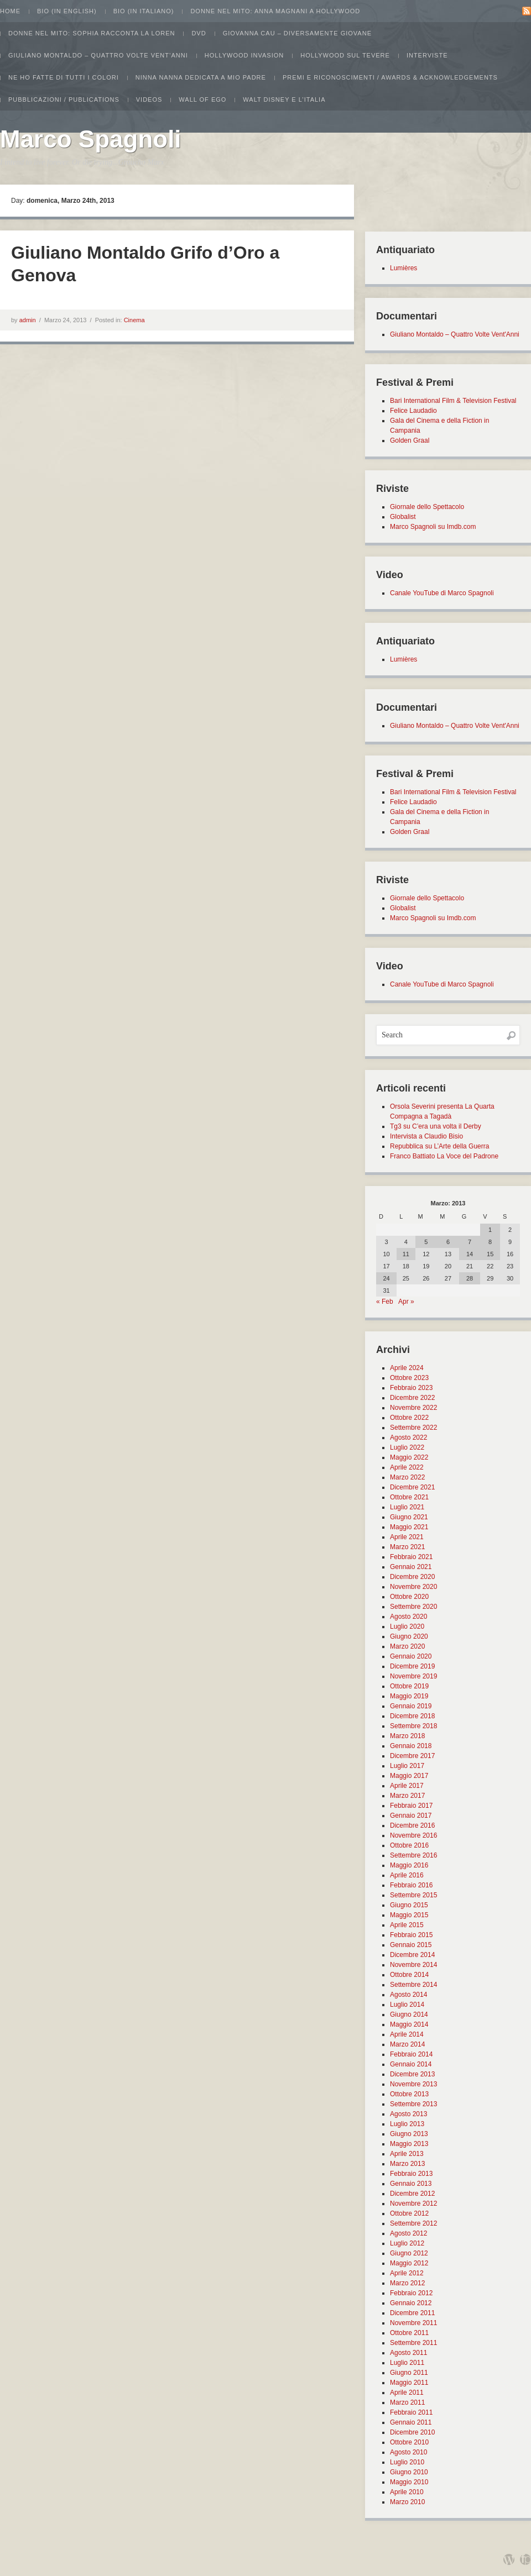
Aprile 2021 (407, 1537)
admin (27, 320)
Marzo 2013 (407, 2164)
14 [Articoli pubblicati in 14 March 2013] (469, 1254)
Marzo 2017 (407, 1795)
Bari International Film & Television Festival (453, 401)
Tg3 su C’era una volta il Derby (435, 1126)
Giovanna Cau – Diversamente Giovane (297, 33)
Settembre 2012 (413, 2223)
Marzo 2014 (407, 2044)
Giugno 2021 (409, 1517)
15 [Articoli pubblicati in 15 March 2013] (490, 1254)
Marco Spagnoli (90, 139)
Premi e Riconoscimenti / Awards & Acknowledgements (390, 77)
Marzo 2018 (407, 1736)
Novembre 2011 (413, 2323)
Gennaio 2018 (410, 1746)
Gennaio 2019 (410, 1706)
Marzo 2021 (407, 1547)
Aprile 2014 (407, 2034)
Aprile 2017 (407, 1786)
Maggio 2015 (409, 1915)
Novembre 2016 (413, 1835)
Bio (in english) (67, 11)
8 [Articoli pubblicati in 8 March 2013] (490, 1242)
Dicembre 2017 (412, 1756)
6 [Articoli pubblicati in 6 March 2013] (448, 1242)
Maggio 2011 (409, 2382)
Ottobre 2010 (409, 2442)
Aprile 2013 (407, 2154)
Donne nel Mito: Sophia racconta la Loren (91, 33)
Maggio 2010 (409, 2482)
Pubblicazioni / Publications (63, 99)
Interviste (427, 55)
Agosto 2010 (408, 2452)
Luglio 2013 (407, 2124)
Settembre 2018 (413, 1726)
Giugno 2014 (409, 2014)
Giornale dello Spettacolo (427, 507)
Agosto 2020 (408, 1616)
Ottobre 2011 (409, 2333)
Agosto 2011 (408, 2353)
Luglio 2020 (407, 1626)
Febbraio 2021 (411, 1557)
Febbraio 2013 (411, 2174)
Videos (149, 99)
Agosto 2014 (408, 1994)
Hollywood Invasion (244, 55)
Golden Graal (409, 440)
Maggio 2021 (409, 1527)
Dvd (198, 33)
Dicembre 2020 (412, 1577)
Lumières (403, 268)
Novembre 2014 (413, 1965)
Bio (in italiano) (143, 11)
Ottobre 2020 (409, 1597)
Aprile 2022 (407, 1467)
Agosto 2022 (408, 1437)
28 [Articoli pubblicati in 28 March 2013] (469, 1278)
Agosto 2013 (408, 2114)
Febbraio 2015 (411, 1935)
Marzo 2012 (407, 2283)
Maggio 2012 (409, 2263)
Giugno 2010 (409, 2472)
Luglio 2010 (407, 2462)
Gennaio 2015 (410, 1945)
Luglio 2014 (407, 2004)
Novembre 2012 (413, 2203)
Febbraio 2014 (411, 2054)
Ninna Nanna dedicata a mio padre (201, 77)
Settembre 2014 (413, 1985)
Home (10, 11)
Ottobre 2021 (409, 1497)
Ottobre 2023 (409, 1378)
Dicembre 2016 (412, 1825)
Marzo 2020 (407, 1646)
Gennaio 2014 (410, 2064)
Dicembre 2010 (412, 2432)
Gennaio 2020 (410, 1656)
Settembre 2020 (413, 1606)
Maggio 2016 (409, 1865)
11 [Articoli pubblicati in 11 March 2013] (406, 1254)
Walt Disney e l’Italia (284, 99)
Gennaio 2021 (410, 1567)
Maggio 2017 (409, 1776)
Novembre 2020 (413, 1587)
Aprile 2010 (407, 2492)
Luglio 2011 (407, 2363)
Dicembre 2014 (412, 1955)
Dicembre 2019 (412, 1666)
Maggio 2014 (409, 2024)
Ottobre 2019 (409, 1686)
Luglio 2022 (407, 1447)
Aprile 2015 (407, 1925)
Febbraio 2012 (411, 2293)
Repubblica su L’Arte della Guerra (439, 1146)
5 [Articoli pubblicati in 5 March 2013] (426, 1242)
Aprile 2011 (407, 2392)
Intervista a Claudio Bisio (426, 1136)
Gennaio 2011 (410, 2422)
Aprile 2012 (407, 2273)
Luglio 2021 (407, 1507)
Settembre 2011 (413, 2343)
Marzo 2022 (407, 1477)
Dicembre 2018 (412, 1716)
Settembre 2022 (413, 1427)
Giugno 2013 (409, 2134)
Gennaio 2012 (410, 2303)
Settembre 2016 (413, 1855)
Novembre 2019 (413, 1676)
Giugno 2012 (409, 2253)
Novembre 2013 (413, 2084)
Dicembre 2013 (412, 2074)
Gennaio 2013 (410, 2183)
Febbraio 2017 (411, 1805)
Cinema (134, 320)
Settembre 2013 (413, 2104)
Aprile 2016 (407, 1875)
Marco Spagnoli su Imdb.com (433, 527)
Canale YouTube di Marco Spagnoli (442, 593)
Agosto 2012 (408, 2233)
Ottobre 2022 (409, 1417)
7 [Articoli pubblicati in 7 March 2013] (469, 1242)
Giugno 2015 (409, 1905)
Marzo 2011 (407, 2402)
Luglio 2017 (407, 1766)
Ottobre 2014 (409, 1975)
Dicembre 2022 (412, 1398)
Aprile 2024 (407, 1368)
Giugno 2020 (409, 1636)
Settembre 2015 (413, 1895)
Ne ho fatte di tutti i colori (63, 77)
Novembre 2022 (413, 1408)
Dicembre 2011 (412, 2313)
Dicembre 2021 (412, 1487)
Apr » (406, 1301)
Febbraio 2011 (411, 2412)
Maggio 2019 (409, 1696)
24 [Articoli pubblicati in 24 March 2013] (386, 1278)
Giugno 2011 (409, 2372)
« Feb (384, 1301)
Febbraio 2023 (411, 1388)
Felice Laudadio (413, 411)
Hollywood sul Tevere (345, 55)
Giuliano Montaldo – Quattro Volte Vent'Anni (454, 334)
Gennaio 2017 (410, 1815)
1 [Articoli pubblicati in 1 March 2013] (490, 1229)
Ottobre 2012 (409, 2213)
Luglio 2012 (407, 2243)
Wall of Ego (202, 99)
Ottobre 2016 (409, 1845)
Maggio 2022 (409, 1457)
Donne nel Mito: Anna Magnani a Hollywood (275, 11)
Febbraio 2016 (411, 1885)
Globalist (403, 517)
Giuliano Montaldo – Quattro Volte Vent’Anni (98, 55)
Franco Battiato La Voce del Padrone (444, 1156)
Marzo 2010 (407, 2502)
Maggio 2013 (409, 2144)
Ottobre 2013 (409, 2094)
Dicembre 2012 (412, 2193)
